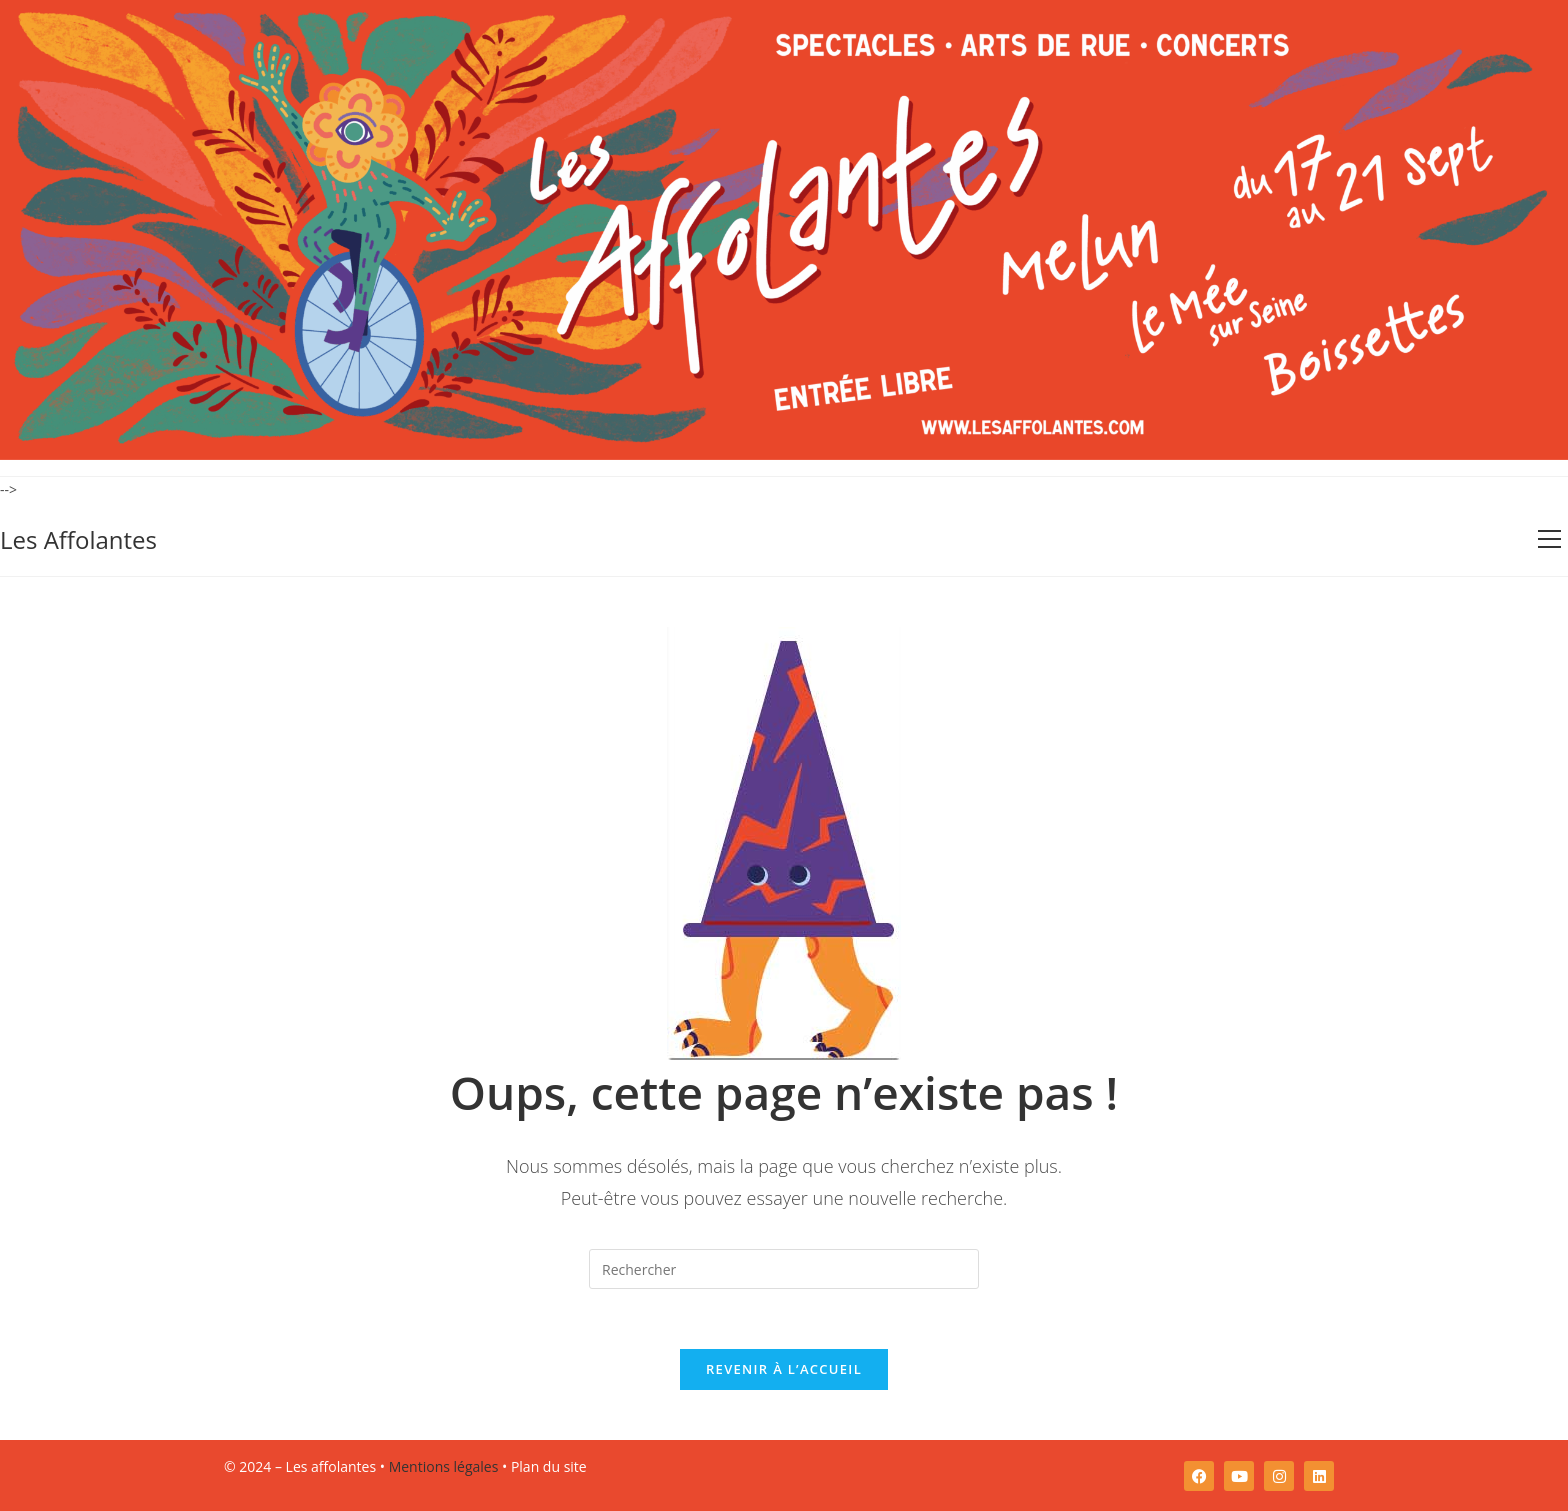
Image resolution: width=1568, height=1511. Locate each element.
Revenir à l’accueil (784, 1369)
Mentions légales (444, 1466)
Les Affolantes (78, 539)
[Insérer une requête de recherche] (784, 1269)
